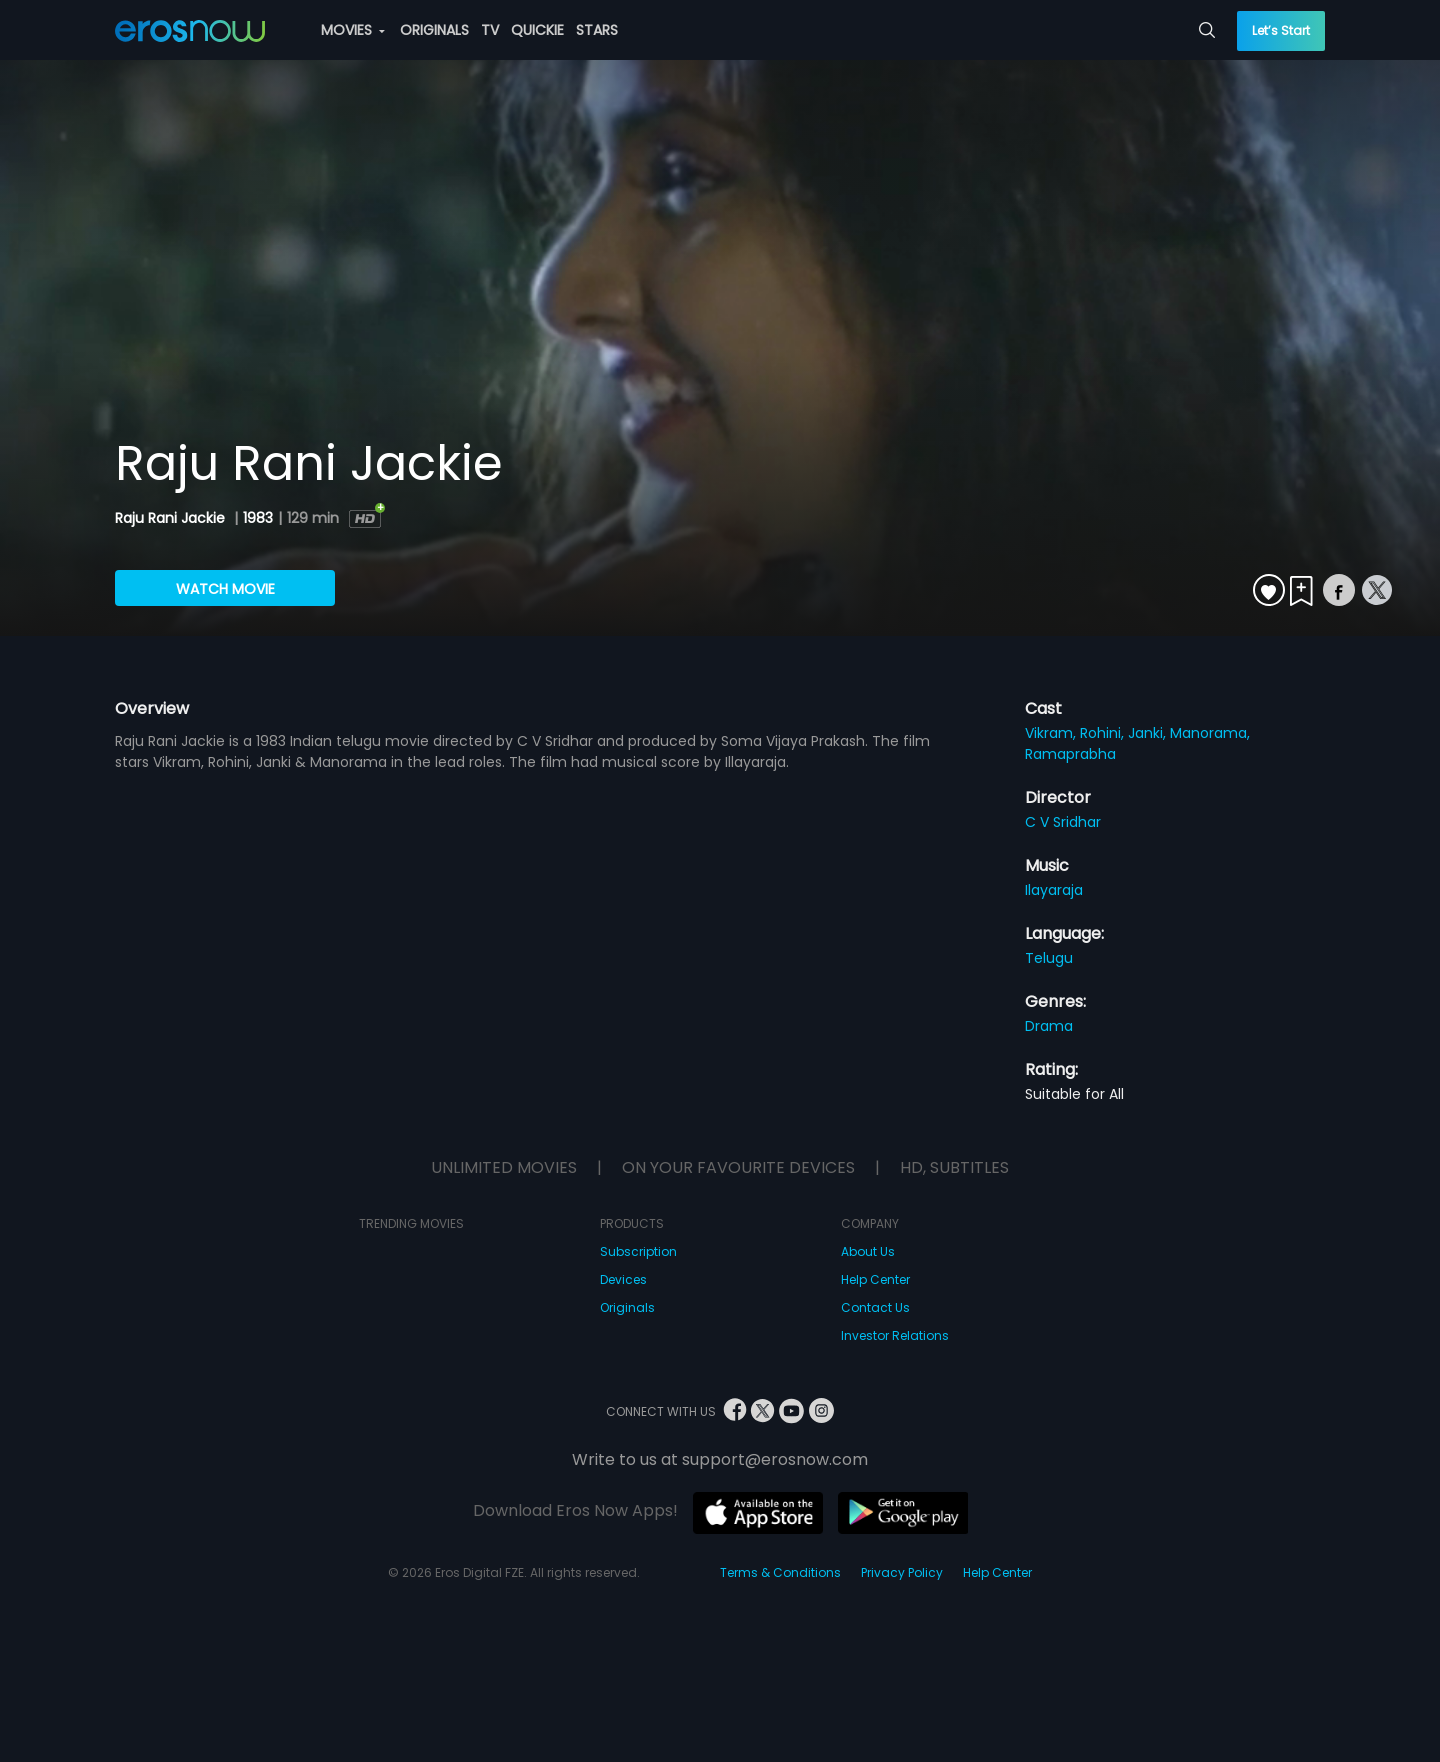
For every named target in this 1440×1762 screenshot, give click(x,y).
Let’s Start (1281, 30)
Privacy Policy (902, 1572)
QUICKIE (537, 30)
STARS (597, 30)
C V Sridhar (1063, 822)
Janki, (1149, 733)
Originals (627, 1307)
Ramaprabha (1070, 754)
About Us (868, 1251)
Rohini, (1104, 733)
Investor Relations (895, 1335)
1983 (258, 518)
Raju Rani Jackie (172, 518)
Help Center (875, 1279)
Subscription (638, 1251)
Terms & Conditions (780, 1572)
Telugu (1049, 958)
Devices (623, 1279)
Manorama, (1210, 733)
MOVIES (353, 30)
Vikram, (1052, 733)
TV (490, 30)
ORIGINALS (434, 30)
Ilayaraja (1054, 890)
